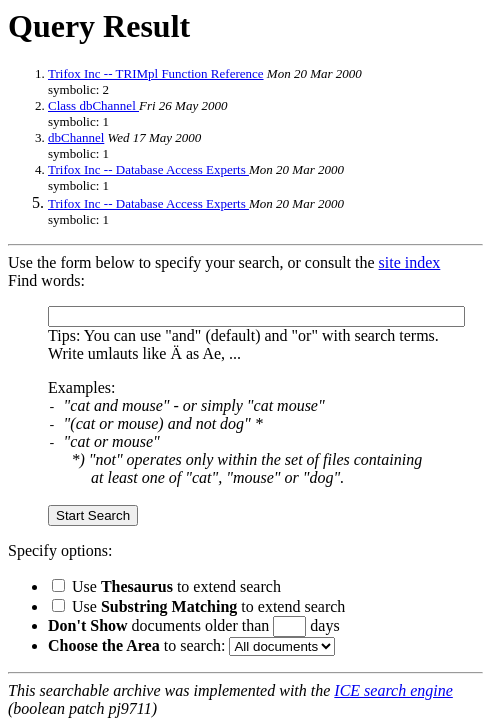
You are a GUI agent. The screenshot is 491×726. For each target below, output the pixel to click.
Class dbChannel (93, 105)
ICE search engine (393, 690)
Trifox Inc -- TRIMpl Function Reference (156, 73)
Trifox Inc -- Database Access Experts (148, 169)
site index (410, 262)
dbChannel (76, 137)
